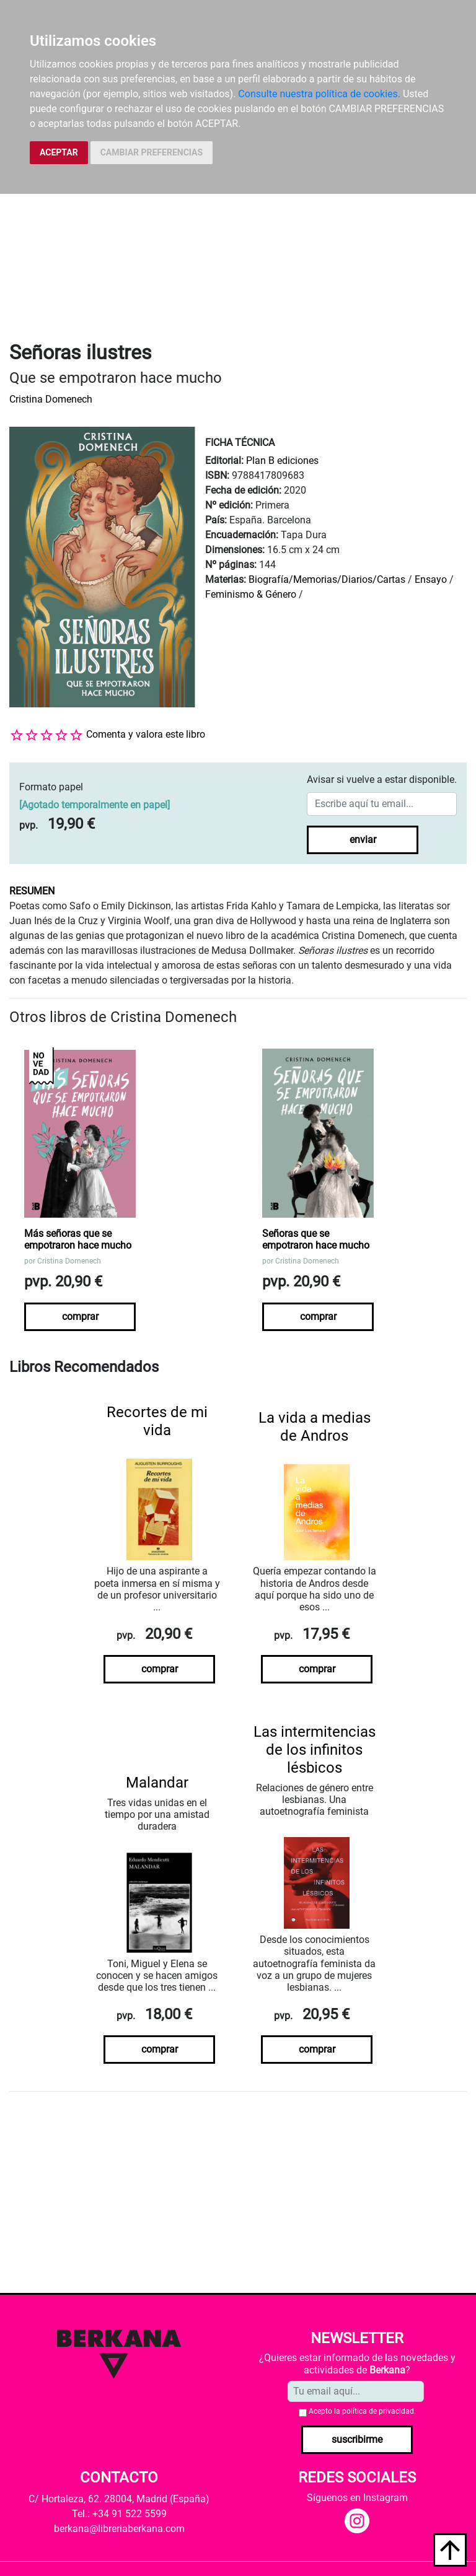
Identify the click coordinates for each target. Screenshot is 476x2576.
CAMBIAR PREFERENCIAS (151, 152)
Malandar (157, 1782)
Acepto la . (362, 2411)
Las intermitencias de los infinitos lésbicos (314, 1749)
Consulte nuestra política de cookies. (319, 94)
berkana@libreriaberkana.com (119, 2529)
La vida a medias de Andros (314, 1426)
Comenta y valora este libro (145, 734)
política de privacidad (378, 2411)
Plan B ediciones (282, 460)
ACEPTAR (59, 152)
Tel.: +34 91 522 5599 (119, 2514)
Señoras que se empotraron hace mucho (315, 1239)
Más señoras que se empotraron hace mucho (77, 1239)
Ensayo (431, 579)
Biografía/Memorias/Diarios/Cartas (327, 579)
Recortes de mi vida (157, 1421)
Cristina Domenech (50, 399)
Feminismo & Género (250, 594)
